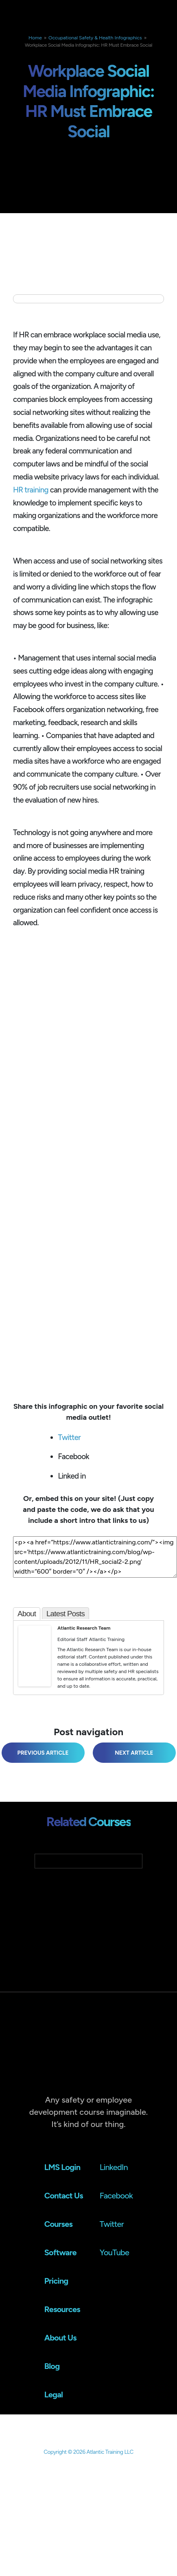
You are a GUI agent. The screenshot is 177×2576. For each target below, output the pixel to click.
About (26, 1613)
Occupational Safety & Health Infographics (95, 38)
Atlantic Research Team (83, 1628)
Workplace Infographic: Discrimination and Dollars (39, 1752)
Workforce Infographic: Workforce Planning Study (131, 1752)
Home (35, 38)
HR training (30, 489)
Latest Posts (65, 1613)
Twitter (69, 1437)
